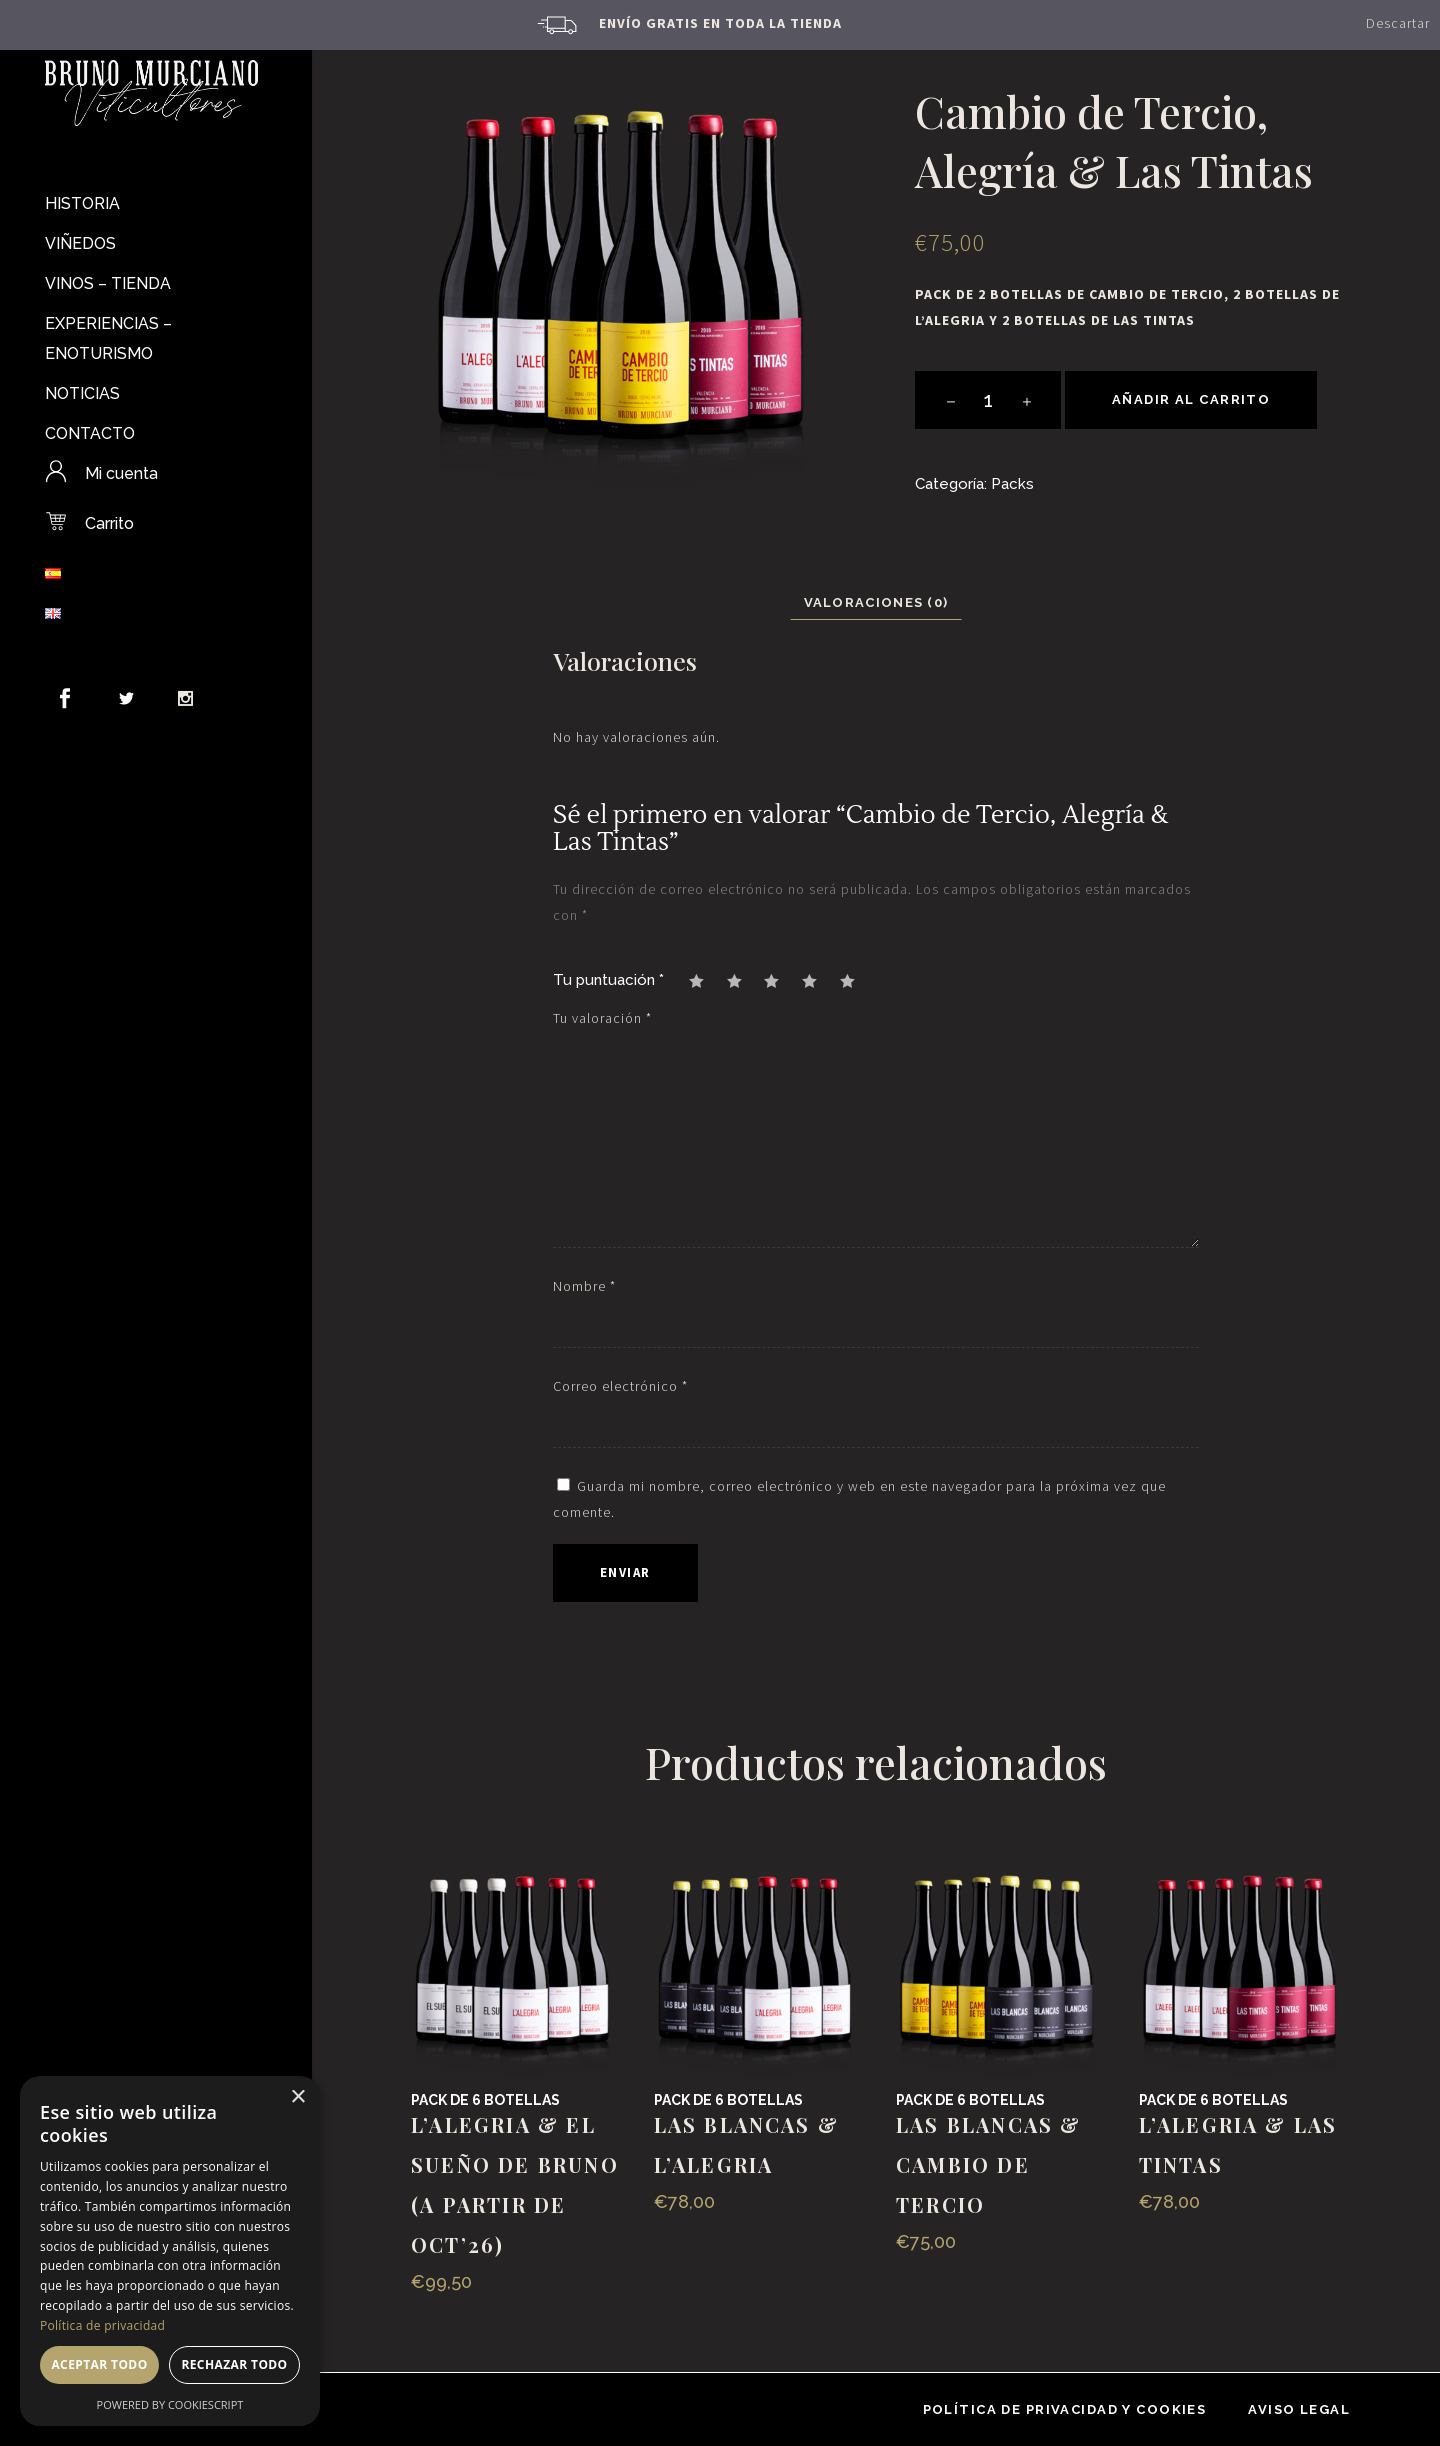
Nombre (584, 1286)
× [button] (297, 2097)
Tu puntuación (608, 980)
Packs (1012, 484)
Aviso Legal (1299, 2409)
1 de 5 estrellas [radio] (706, 980)
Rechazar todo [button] (234, 2364)
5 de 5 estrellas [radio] (857, 980)
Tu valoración (602, 1018)
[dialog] (170, 2251)
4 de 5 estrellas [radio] (819, 980)
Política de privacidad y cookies (1065, 2409)
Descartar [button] (1398, 23)
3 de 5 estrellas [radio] (781, 980)
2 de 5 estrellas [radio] (744, 980)
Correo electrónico (620, 1386)
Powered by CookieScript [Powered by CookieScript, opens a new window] (170, 2404)
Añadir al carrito (1191, 399)
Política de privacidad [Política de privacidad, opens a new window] (102, 2325)
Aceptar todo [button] (99, 2364)
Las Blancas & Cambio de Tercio (989, 2164)
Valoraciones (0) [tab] (876, 602)
